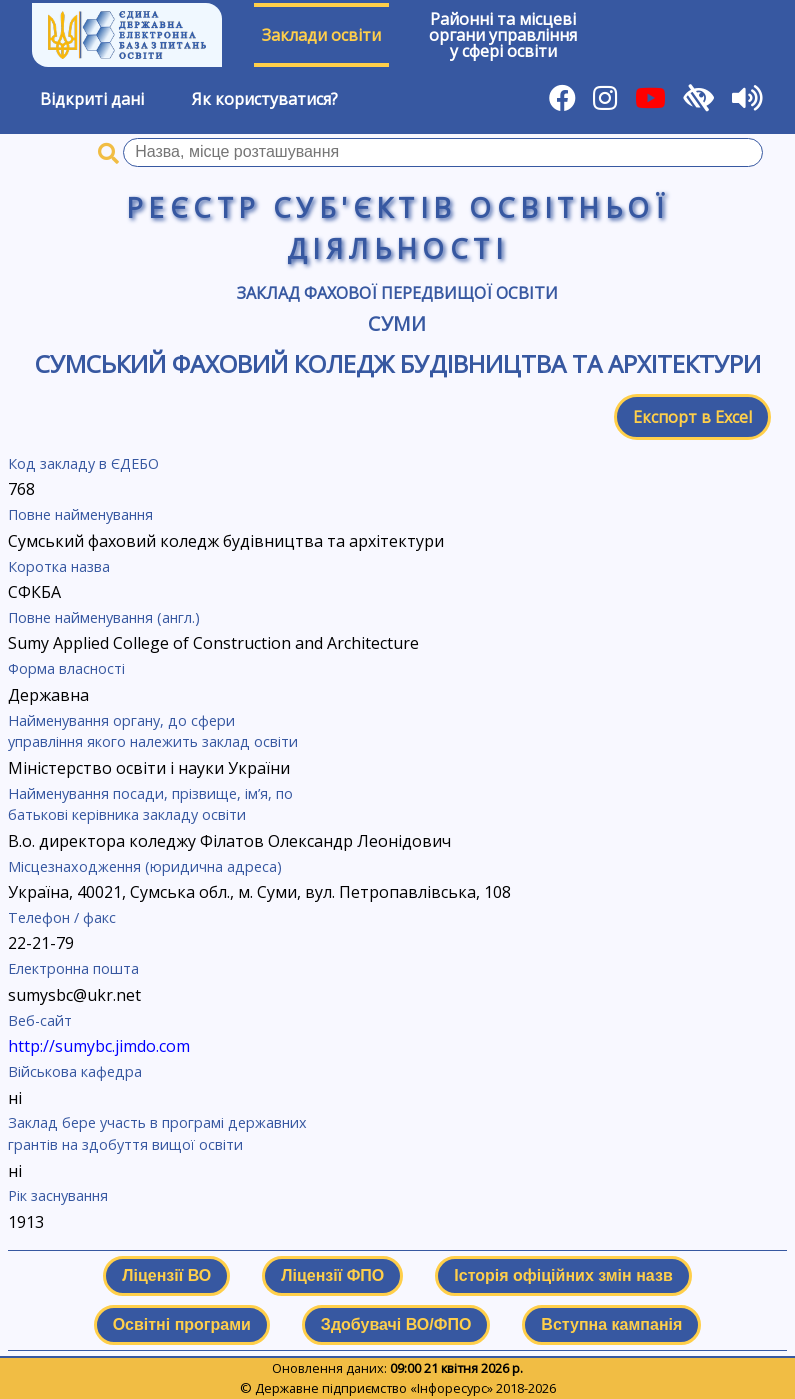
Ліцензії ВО (166, 1275)
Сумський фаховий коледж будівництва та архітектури (398, 363)
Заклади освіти (321, 35)
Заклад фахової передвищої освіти (397, 293)
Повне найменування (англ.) (104, 617)
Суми (398, 323)
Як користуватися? (265, 99)
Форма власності (66, 668)
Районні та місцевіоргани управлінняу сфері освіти (503, 35)
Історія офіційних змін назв (563, 1275)
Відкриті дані (92, 99)
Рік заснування (58, 1195)
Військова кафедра (75, 1071)
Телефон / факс (62, 917)
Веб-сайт (40, 1020)
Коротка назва (59, 566)
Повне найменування (80, 514)
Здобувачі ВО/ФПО (396, 1324)
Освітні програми (182, 1324)
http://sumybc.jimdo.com (99, 1046)
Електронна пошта (73, 968)
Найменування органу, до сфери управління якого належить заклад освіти (153, 731)
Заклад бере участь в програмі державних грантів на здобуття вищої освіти (157, 1133)
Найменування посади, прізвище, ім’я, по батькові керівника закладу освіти (150, 804)
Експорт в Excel (692, 417)
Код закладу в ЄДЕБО (83, 463)
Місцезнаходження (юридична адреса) (145, 866)
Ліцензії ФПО (332, 1275)
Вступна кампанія (611, 1324)
